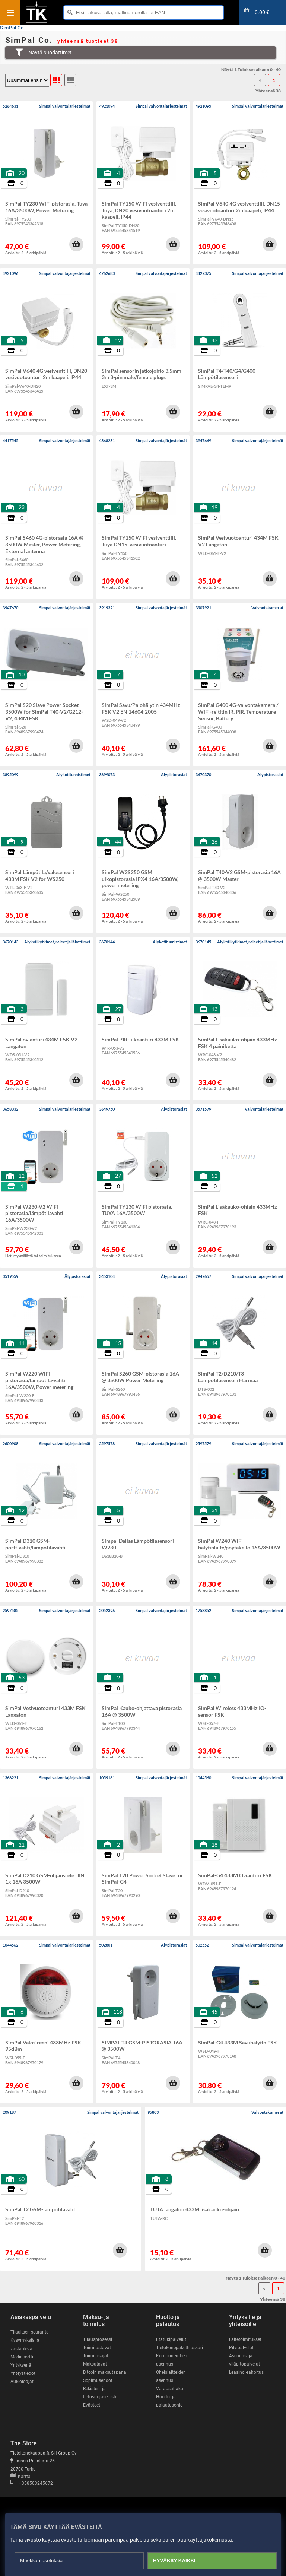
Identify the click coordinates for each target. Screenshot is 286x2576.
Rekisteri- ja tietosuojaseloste (100, 2392)
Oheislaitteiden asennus (171, 2376)
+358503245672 (31, 2483)
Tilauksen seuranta (29, 2332)
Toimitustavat (97, 2347)
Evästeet (91, 2405)
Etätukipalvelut (171, 2339)
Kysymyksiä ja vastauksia (24, 2344)
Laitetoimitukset (245, 2339)
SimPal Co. (12, 28)
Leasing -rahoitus (246, 2372)
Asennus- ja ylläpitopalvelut (244, 2360)
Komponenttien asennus (171, 2360)
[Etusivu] (36, 22)
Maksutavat (95, 2364)
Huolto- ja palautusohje (169, 2401)
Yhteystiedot (22, 2373)
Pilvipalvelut (241, 2347)
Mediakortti (21, 2357)
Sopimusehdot (97, 2380)
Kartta (20, 2476)
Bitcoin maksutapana (104, 2372)
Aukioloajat (22, 2381)
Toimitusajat (95, 2355)
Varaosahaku (169, 2388)
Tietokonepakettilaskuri (179, 2347)
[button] (76, 244)
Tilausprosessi (97, 2339)
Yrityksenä (20, 2365)
